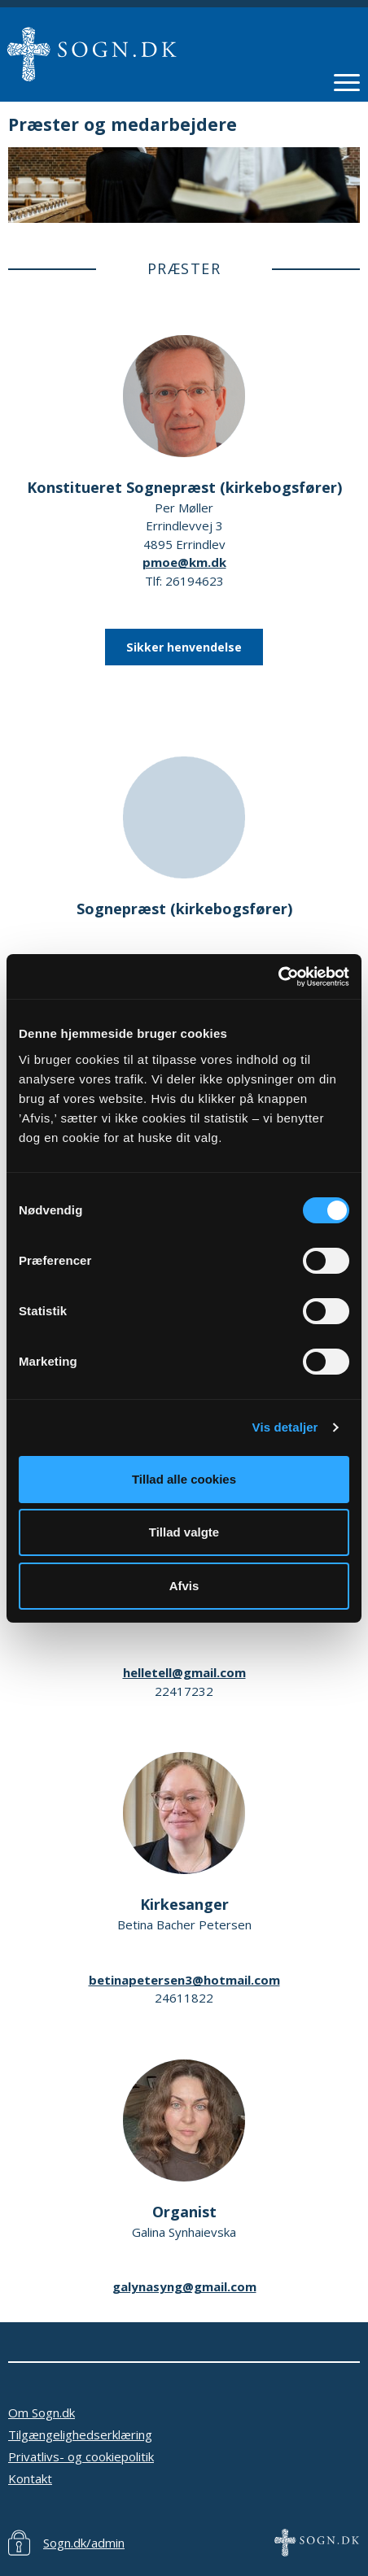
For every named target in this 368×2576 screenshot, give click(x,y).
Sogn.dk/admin (84, 2543)
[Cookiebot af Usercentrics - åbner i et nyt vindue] (278, 976)
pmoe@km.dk (184, 562)
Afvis (184, 1586)
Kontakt (30, 2478)
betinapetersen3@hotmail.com (184, 1980)
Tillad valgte (184, 1532)
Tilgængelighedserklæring (80, 2434)
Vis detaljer (285, 1427)
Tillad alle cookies (184, 1479)
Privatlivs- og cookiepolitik (81, 2456)
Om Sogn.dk (41, 2412)
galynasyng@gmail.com (184, 2286)
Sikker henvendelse (184, 647)
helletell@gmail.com (184, 1672)
